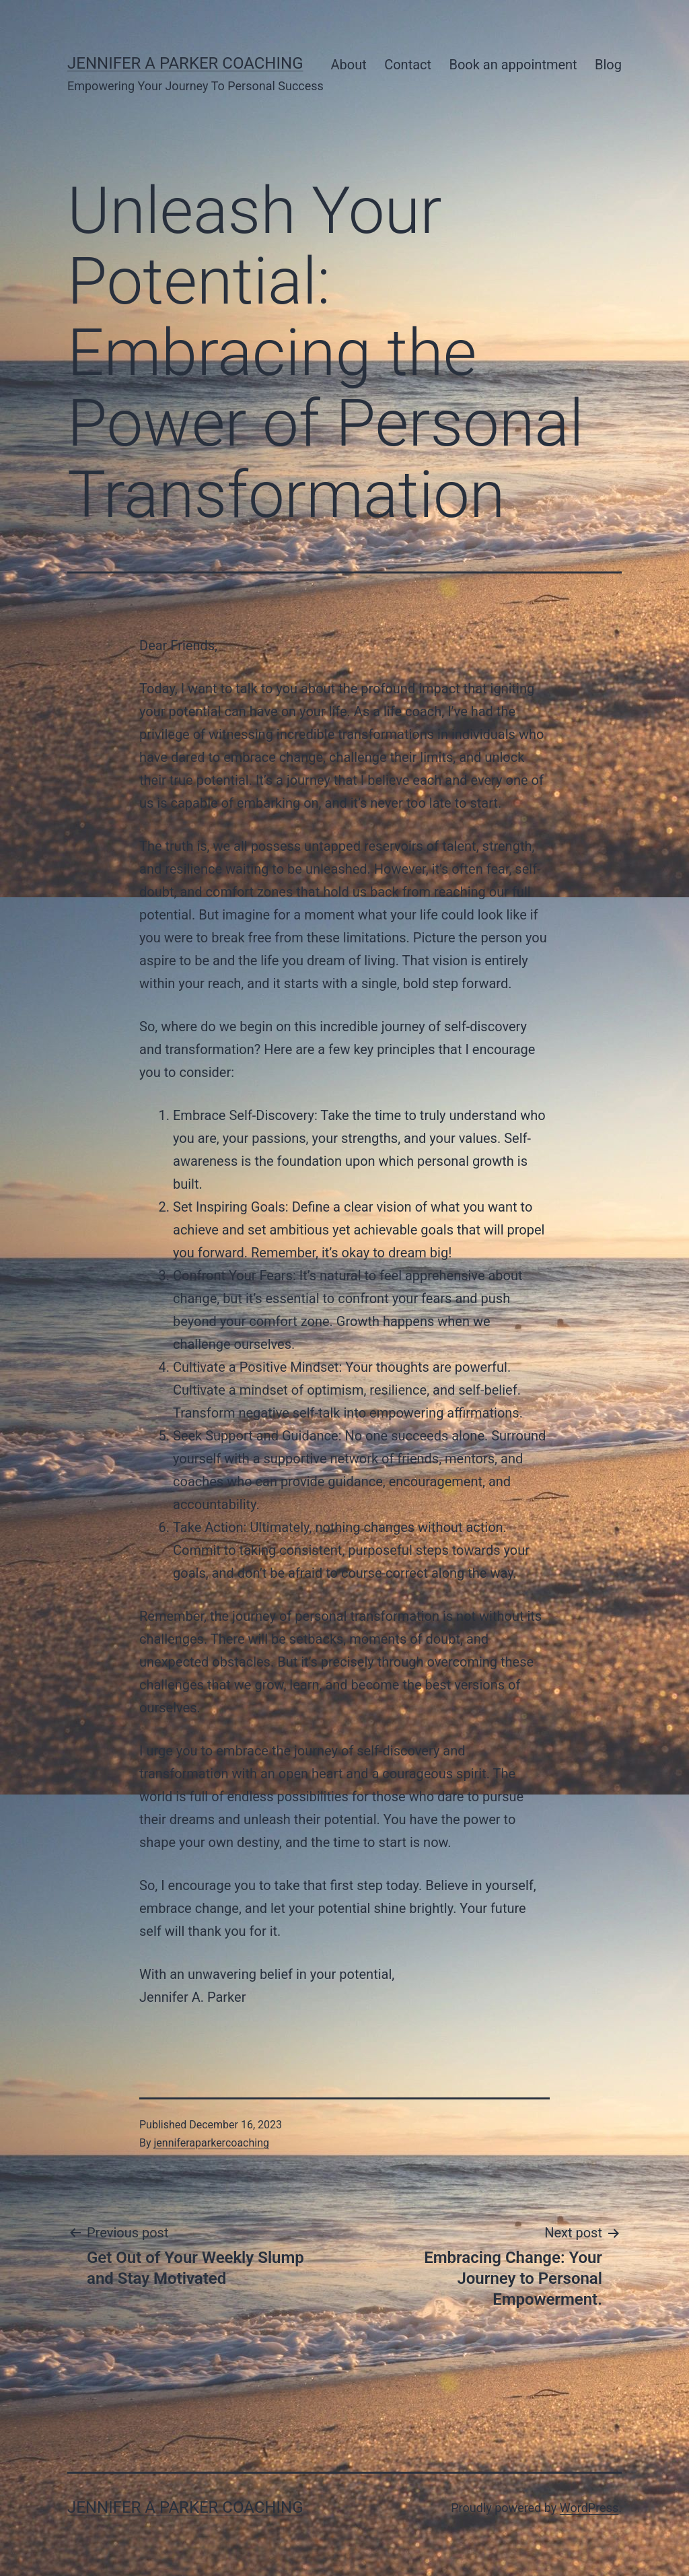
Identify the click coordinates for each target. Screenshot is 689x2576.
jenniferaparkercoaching (211, 2142)
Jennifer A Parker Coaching (185, 63)
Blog (608, 65)
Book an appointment (513, 65)
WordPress (589, 2508)
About (349, 65)
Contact (407, 65)
